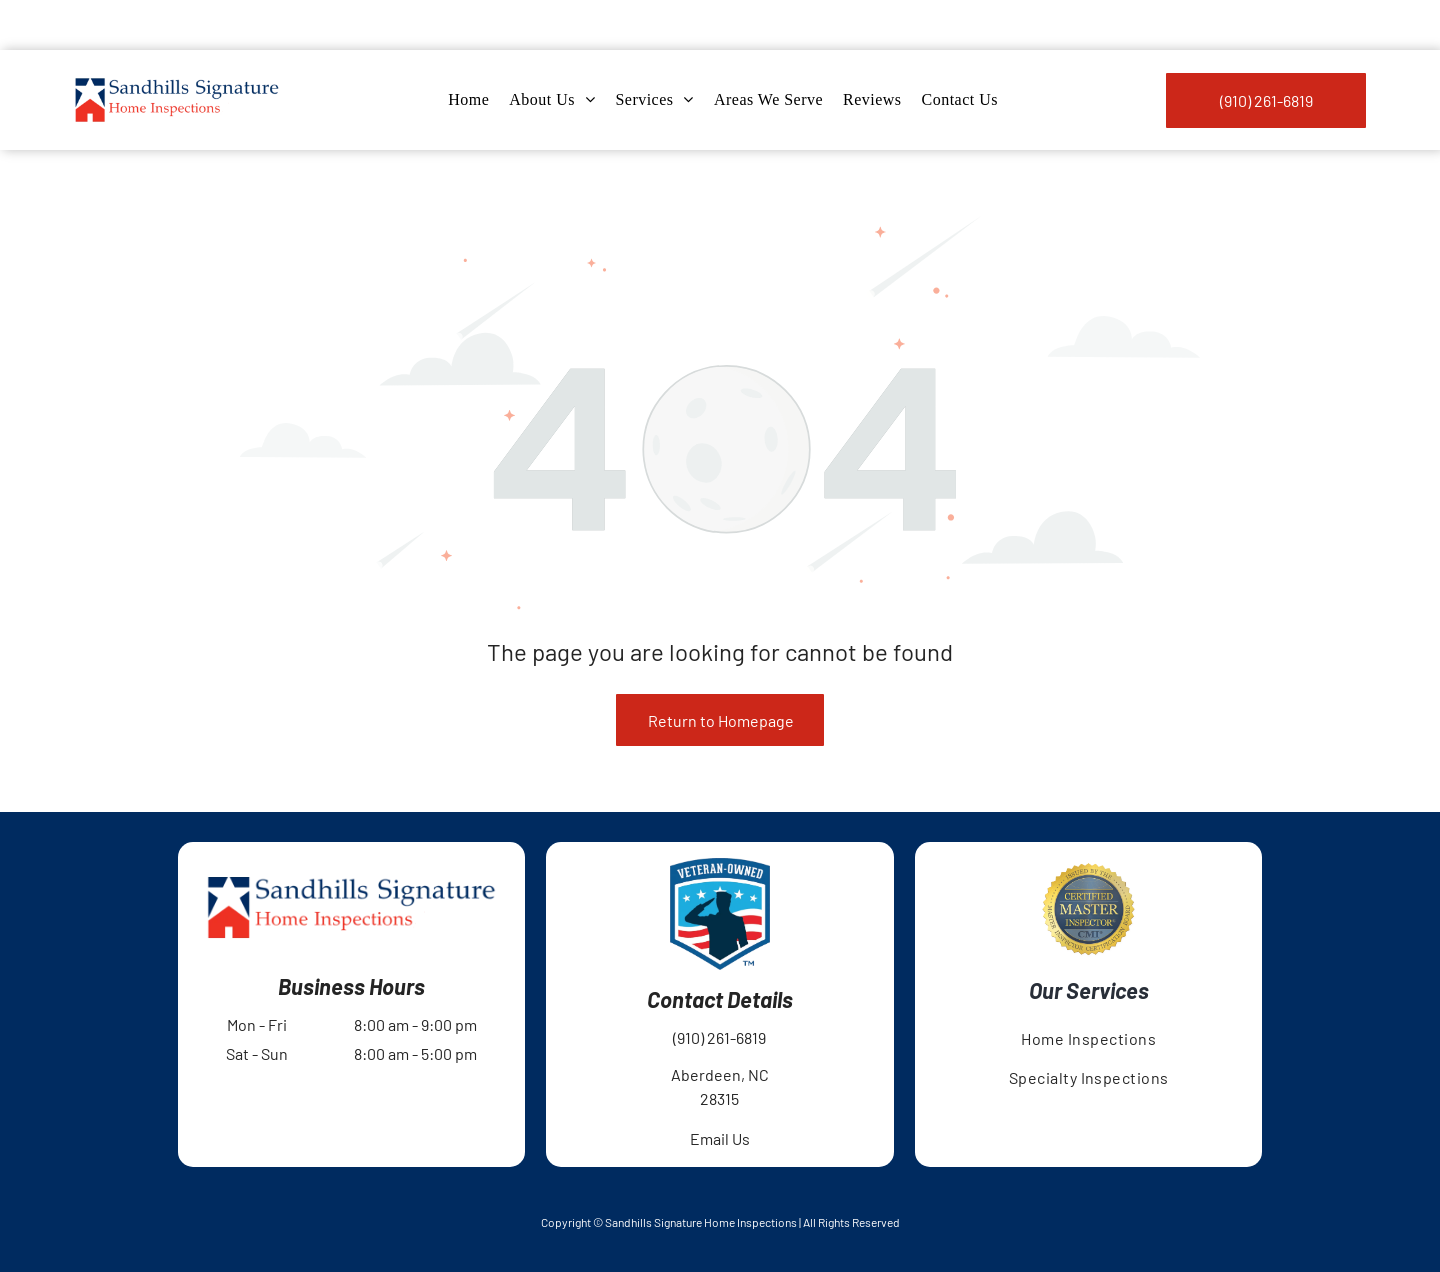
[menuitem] (468, 50)
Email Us (720, 1088)
